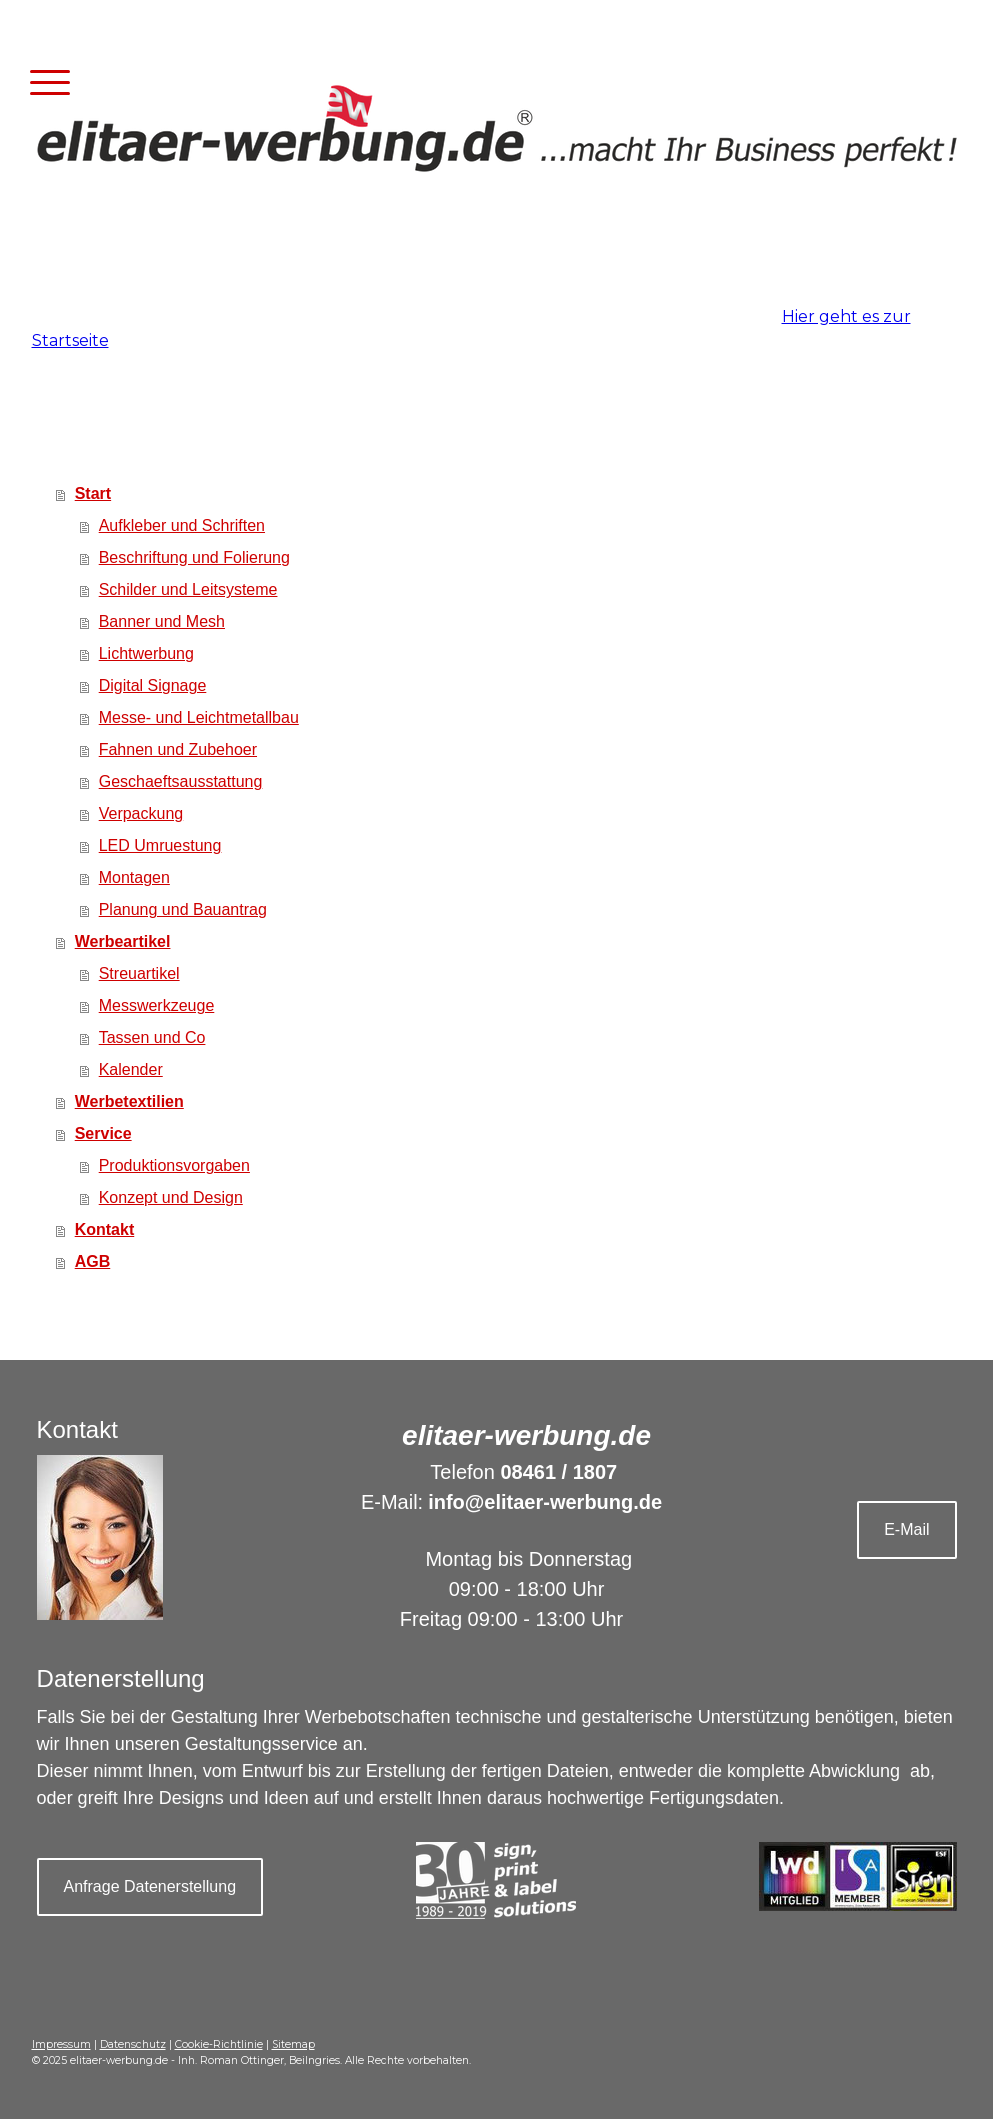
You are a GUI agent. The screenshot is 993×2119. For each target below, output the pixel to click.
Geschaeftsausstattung (181, 781)
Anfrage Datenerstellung (150, 1886)
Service (103, 1133)
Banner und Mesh (162, 621)
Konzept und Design (171, 1197)
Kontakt (105, 1229)
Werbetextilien (129, 1101)
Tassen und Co (152, 1037)
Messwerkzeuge (157, 1005)
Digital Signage (153, 685)
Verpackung (141, 813)
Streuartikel (139, 973)
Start (93, 493)
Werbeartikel (123, 941)
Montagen (134, 877)
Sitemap (293, 2044)
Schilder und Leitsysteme (188, 589)
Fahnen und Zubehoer (178, 749)
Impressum (61, 2044)
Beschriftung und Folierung (194, 557)
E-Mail (906, 1529)
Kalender (131, 1069)
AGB (93, 1261)
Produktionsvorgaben (174, 1165)
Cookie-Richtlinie (219, 2044)
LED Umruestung (160, 845)
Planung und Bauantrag (183, 909)
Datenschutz (133, 2044)
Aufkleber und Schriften (182, 525)
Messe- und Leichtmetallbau (199, 717)
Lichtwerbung (146, 653)
